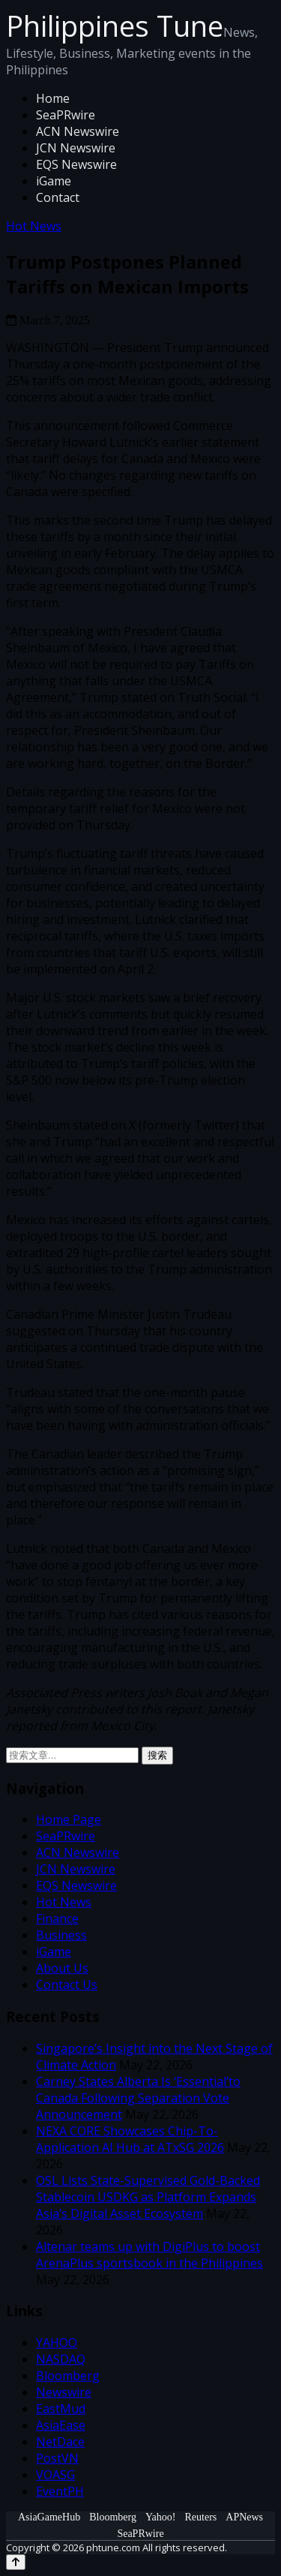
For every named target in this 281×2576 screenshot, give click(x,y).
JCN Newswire (75, 148)
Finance (57, 1918)
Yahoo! (160, 2517)
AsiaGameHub (49, 2517)
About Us (62, 1968)
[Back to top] (15, 2562)
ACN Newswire (77, 131)
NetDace (60, 2441)
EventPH (60, 2491)
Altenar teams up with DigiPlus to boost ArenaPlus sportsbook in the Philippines (149, 2254)
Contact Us (66, 1984)
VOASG (55, 2474)
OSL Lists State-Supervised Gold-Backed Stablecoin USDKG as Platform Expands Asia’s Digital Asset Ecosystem (148, 2197)
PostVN (57, 2458)
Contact (57, 197)
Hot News (33, 226)
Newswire (63, 2392)
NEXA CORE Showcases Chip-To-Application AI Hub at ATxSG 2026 (130, 2139)
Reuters (201, 2517)
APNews (244, 2517)
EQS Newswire (76, 164)
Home (53, 98)
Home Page (68, 1819)
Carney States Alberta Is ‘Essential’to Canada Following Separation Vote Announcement (138, 2098)
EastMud (60, 2408)
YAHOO (56, 2342)
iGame (53, 181)
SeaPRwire (65, 115)
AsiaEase (60, 2425)
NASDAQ (60, 2359)
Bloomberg (68, 2375)
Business (61, 1935)
